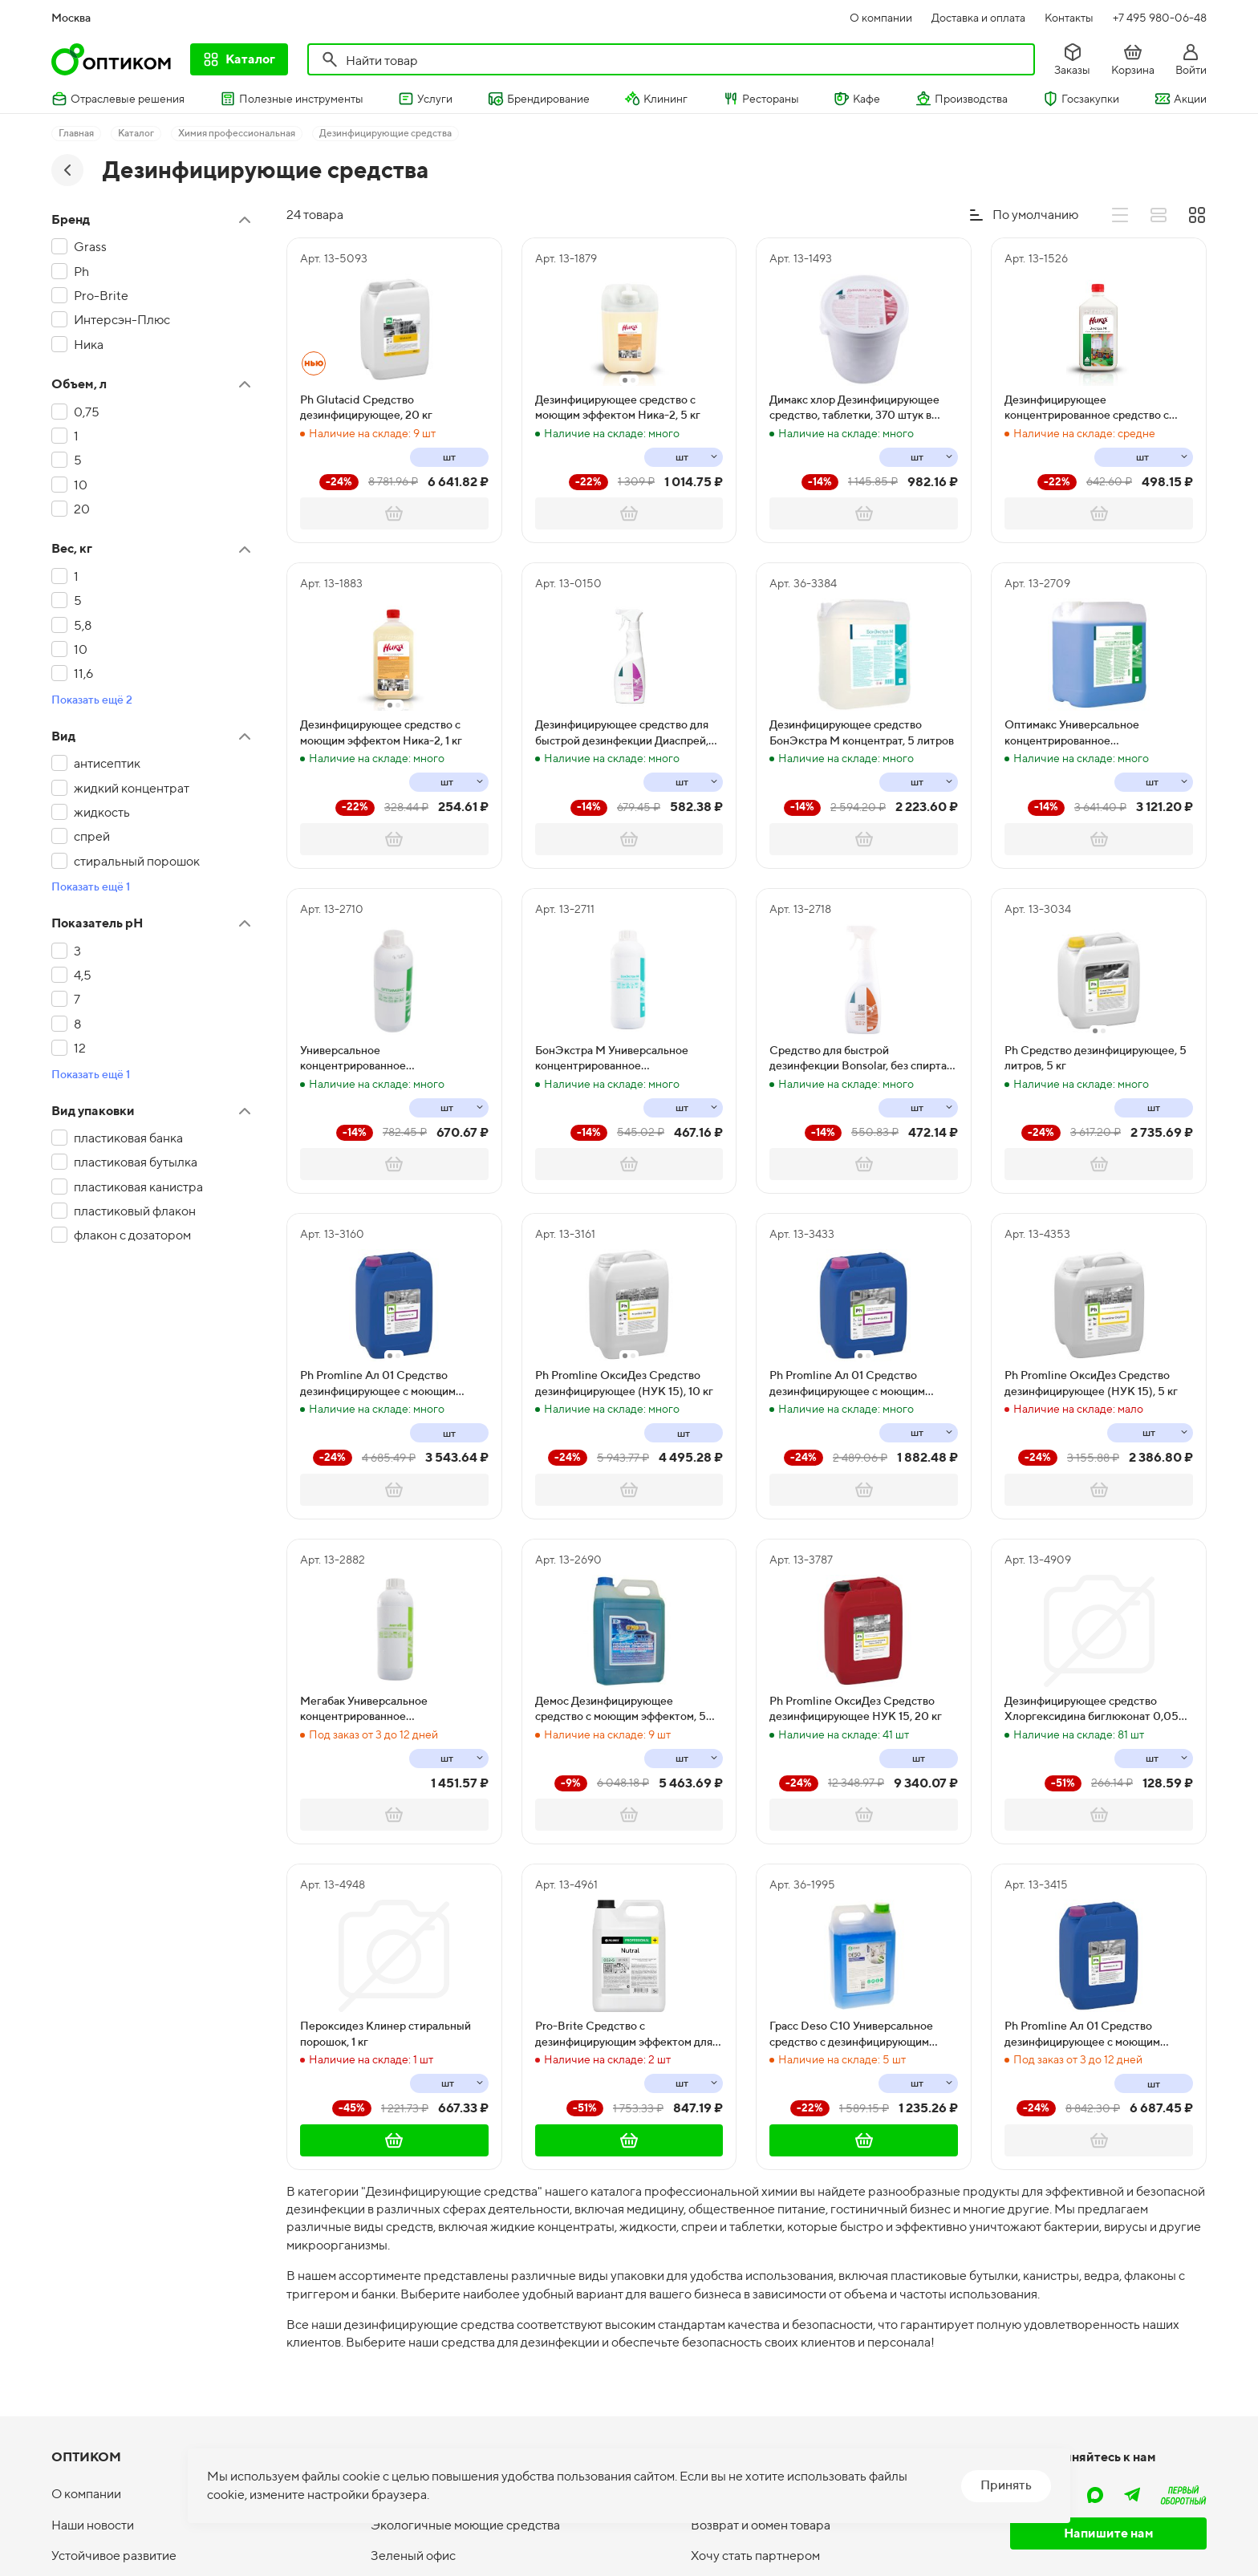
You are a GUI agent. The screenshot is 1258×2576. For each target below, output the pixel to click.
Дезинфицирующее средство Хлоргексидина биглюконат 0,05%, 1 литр (1097, 1709)
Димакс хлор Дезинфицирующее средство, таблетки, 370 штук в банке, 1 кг (854, 408)
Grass (90, 246)
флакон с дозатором (132, 1235)
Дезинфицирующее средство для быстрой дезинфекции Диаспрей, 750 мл (621, 733)
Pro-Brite (101, 295)
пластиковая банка (128, 1138)
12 (80, 1048)
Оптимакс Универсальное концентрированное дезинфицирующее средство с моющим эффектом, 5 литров (1083, 733)
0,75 (86, 412)
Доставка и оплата (978, 17)
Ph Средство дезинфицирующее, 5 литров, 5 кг (1095, 1058)
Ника (88, 344)
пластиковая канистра (138, 1187)
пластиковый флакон (135, 1211)
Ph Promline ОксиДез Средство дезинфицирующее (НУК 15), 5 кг (1091, 1383)
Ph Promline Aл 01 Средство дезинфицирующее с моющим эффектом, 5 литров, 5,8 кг (847, 1384)
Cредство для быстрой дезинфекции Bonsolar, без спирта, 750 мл (859, 1059)
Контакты (1069, 17)
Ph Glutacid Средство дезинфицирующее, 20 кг (366, 407)
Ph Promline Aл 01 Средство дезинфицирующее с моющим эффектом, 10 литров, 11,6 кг (378, 1384)
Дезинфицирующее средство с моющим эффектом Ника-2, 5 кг (617, 407)
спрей (92, 836)
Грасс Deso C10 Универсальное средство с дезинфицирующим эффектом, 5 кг (851, 2034)
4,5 (82, 975)
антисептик (107, 763)
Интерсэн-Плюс (122, 319)
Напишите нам (1109, 2533)
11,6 (83, 673)
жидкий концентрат (131, 788)
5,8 (82, 625)
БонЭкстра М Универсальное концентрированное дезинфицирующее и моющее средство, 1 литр (613, 1059)
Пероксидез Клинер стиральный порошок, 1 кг (385, 2033)
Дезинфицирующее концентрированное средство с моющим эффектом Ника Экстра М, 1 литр (1096, 408)
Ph (81, 271)
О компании (881, 17)
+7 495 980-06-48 (1160, 17)
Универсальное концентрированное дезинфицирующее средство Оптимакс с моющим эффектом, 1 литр (386, 1059)
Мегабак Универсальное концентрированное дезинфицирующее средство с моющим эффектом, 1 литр (379, 1709)
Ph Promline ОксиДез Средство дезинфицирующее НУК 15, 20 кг (855, 1708)
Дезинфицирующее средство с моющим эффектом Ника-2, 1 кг (381, 732)
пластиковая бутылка (135, 1162)
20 (82, 509)
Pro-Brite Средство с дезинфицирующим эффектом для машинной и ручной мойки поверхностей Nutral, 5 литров (623, 2034)
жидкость (102, 812)
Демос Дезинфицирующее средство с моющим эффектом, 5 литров (620, 1709)
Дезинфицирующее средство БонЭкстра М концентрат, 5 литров (861, 732)
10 (80, 485)
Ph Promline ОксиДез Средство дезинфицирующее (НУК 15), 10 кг (624, 1383)
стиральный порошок (137, 861)
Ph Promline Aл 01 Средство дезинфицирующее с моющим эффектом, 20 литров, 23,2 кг (1082, 2034)
